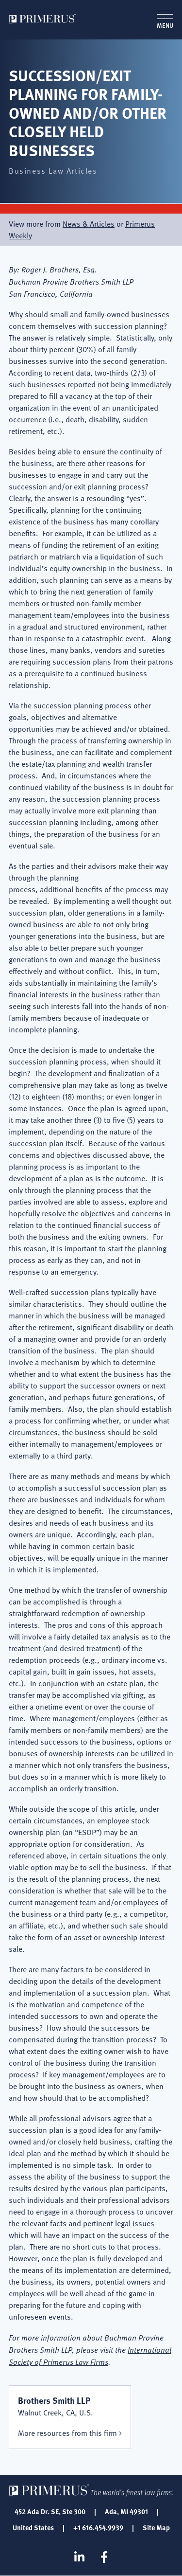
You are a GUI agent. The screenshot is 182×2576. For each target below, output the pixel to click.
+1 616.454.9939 (98, 2527)
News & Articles (89, 224)
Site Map (156, 2527)
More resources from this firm (67, 2433)
